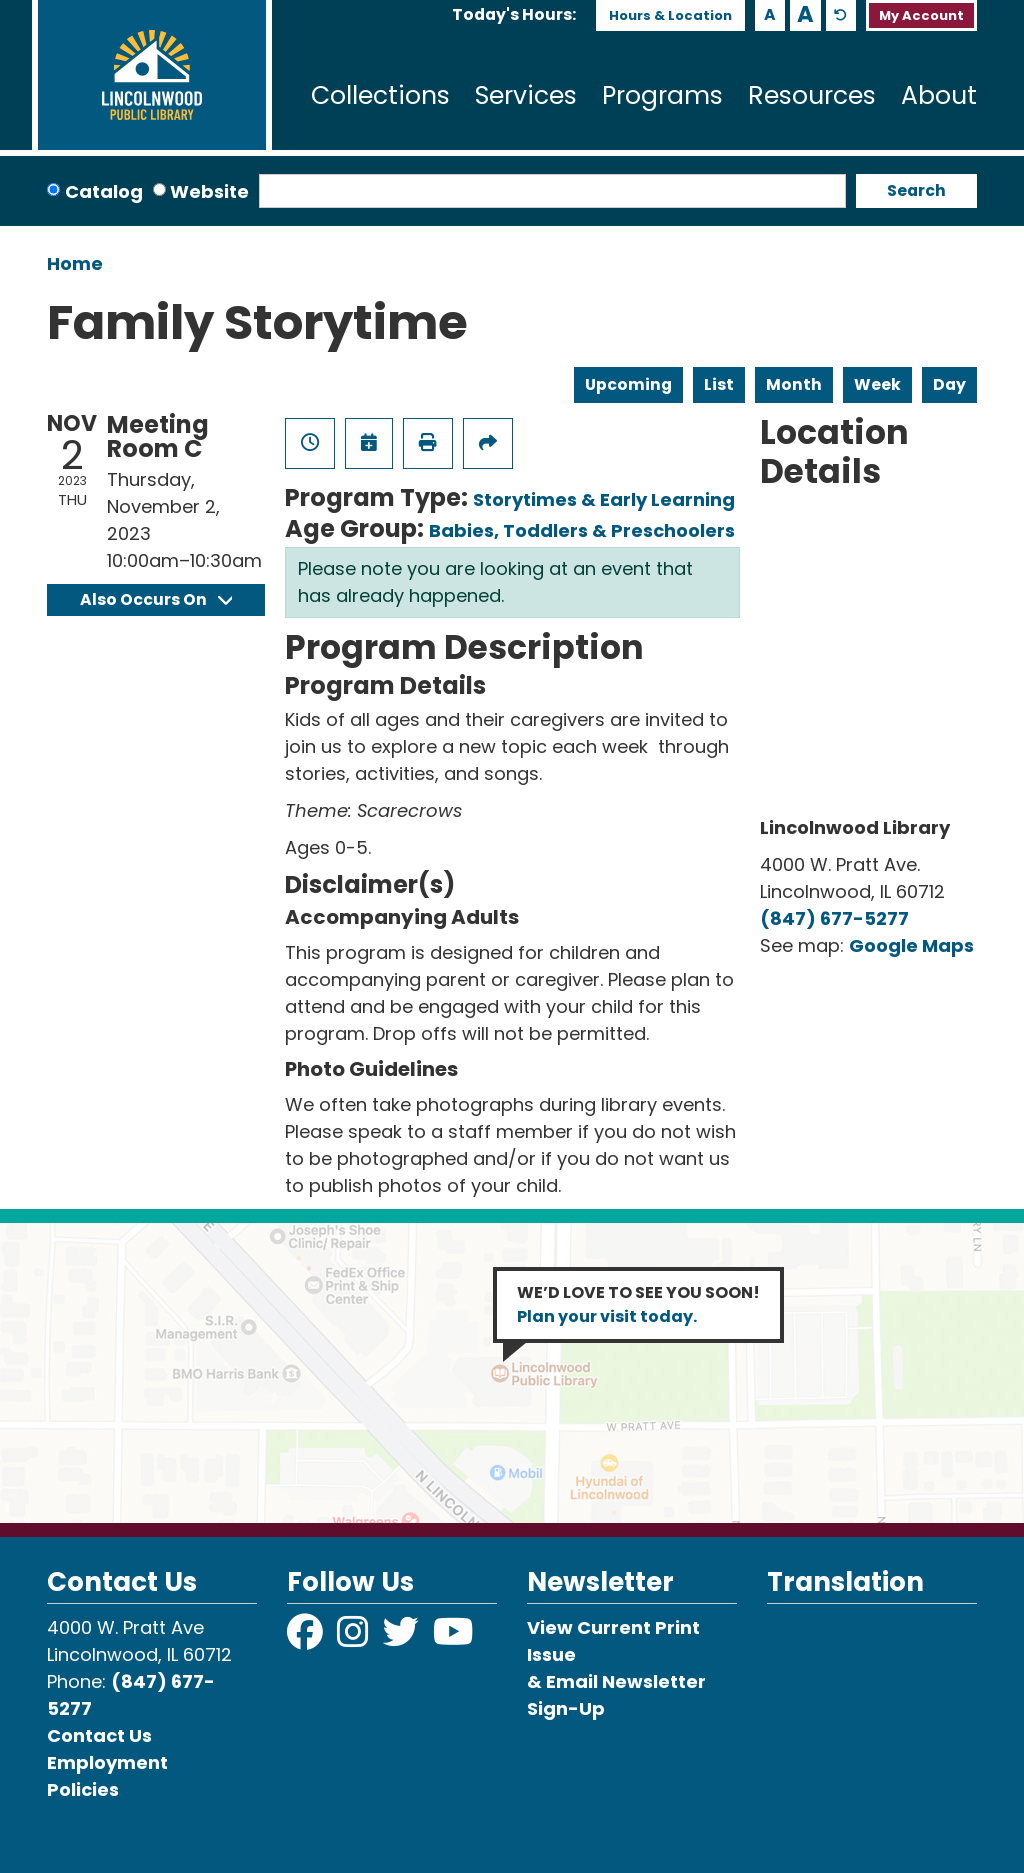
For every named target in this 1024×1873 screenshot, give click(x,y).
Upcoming (628, 384)
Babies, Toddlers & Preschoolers (582, 530)
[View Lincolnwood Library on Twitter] (403, 1638)
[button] (514, 15)
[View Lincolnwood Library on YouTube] (453, 1638)
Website (209, 191)
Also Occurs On (156, 599)
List (719, 384)
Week (877, 384)
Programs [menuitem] (662, 95)
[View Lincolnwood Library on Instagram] (355, 1638)
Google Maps (911, 945)
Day (949, 384)
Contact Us (99, 1735)
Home (75, 263)
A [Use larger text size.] (805, 15)
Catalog (104, 191)
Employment (107, 1762)
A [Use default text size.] (841, 15)
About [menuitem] (939, 95)
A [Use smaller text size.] (770, 14)
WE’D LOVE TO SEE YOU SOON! (638, 1304)
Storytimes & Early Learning (604, 499)
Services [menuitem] (526, 95)
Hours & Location (670, 15)
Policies (83, 1789)
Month (794, 384)
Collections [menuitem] (380, 95)
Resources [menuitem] (812, 95)
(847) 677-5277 (834, 918)
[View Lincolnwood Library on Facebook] (307, 1638)
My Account (921, 15)
